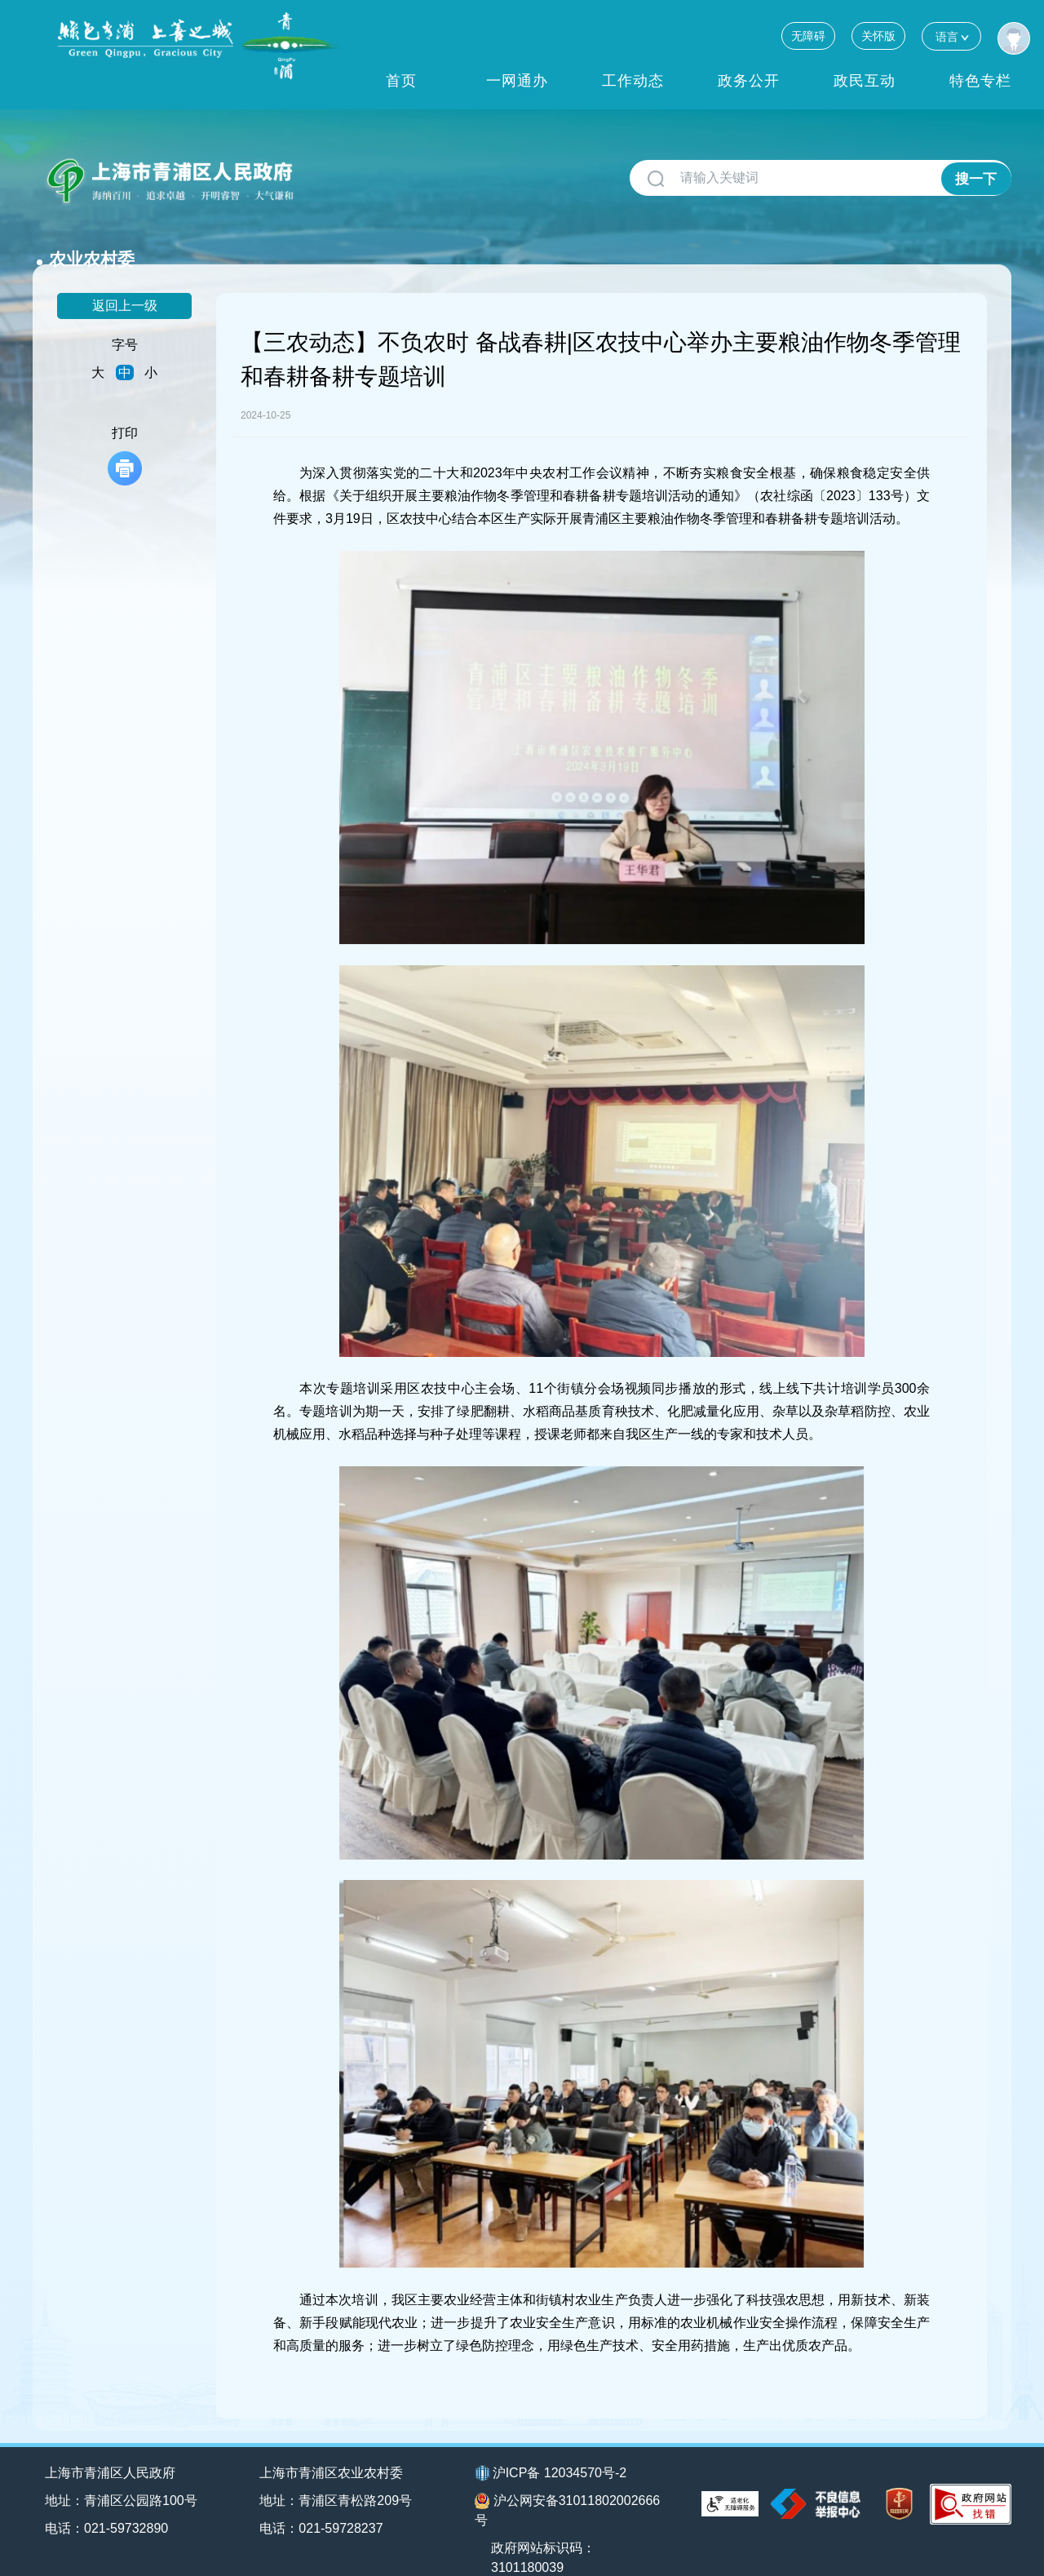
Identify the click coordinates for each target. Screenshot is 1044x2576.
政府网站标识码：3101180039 (545, 2531)
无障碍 (808, 35)
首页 (401, 81)
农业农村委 (355, 172)
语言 (951, 36)
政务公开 (749, 81)
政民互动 (865, 81)
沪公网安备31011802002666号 (568, 2484)
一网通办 (517, 81)
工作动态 (633, 81)
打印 (125, 429)
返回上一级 (124, 279)
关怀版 (878, 35)
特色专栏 (980, 81)
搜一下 (976, 178)
